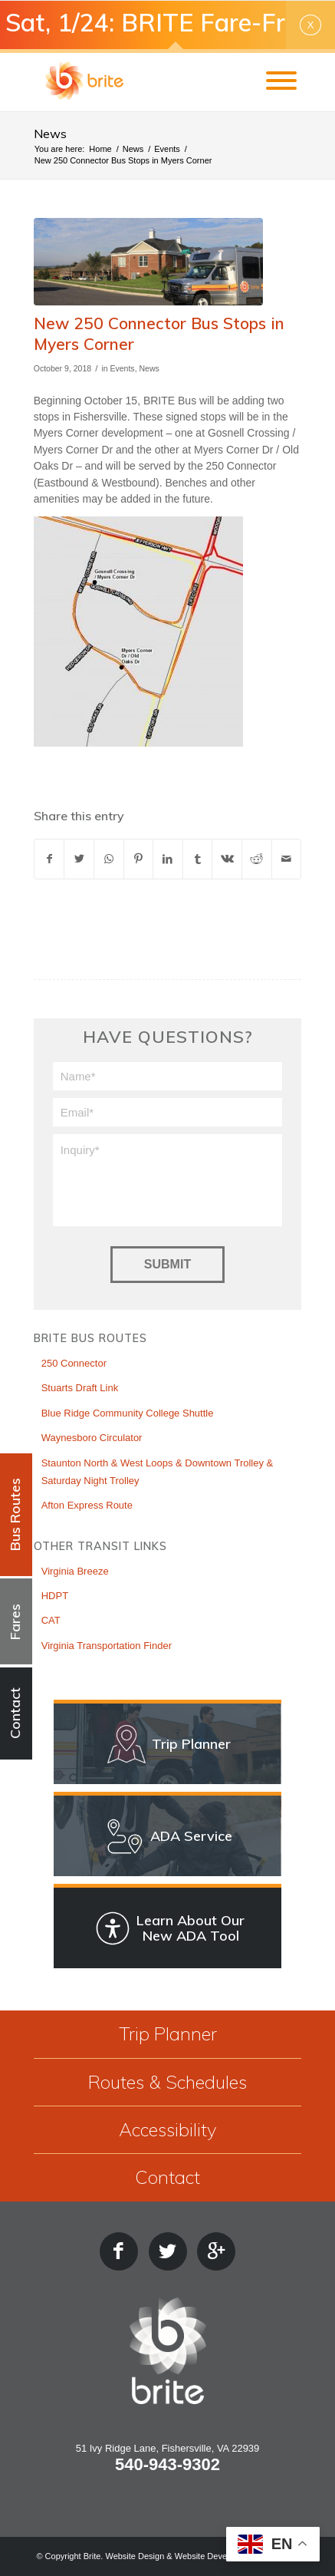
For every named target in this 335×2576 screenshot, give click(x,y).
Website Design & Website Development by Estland (201, 2556)
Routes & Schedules (167, 2081)
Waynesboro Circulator (92, 1437)
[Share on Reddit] (256, 859)
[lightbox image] (149, 261)
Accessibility (167, 2129)
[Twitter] (168, 2251)
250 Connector (74, 1363)
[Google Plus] (216, 2251)
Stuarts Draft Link (79, 1388)
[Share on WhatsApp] (108, 859)
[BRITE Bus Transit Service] (141, 80)
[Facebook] (119, 2251)
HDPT (54, 1595)
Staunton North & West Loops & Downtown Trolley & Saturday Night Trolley (157, 1471)
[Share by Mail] (286, 859)
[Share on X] (79, 859)
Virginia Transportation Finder (106, 1645)
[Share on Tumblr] (197, 859)
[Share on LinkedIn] (167, 859)
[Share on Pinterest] (138, 859)
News (50, 133)
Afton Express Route (87, 1505)
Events (122, 368)
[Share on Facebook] (49, 859)
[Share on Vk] (226, 859)
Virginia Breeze (75, 1571)
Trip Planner (168, 2033)
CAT (51, 1620)
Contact (167, 2176)
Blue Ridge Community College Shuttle (127, 1413)
